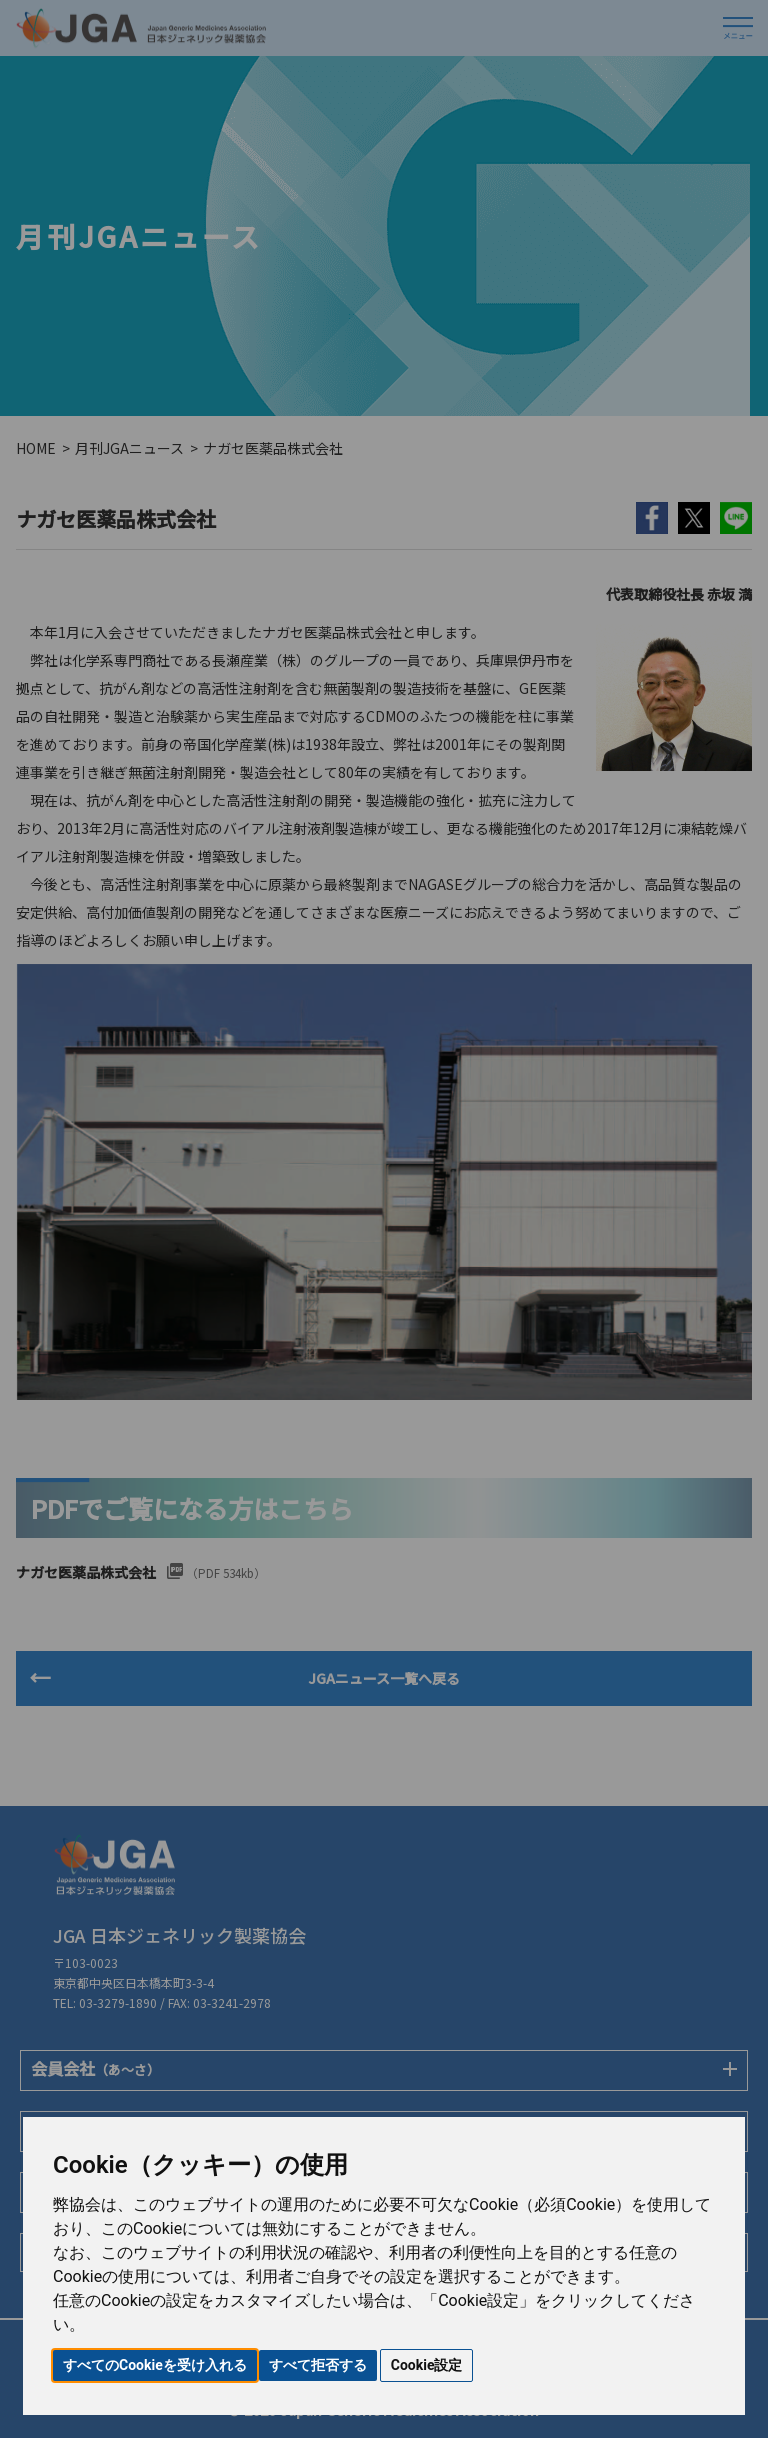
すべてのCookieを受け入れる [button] (155, 2365)
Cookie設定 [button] (427, 2365)
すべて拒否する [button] (318, 2365)
